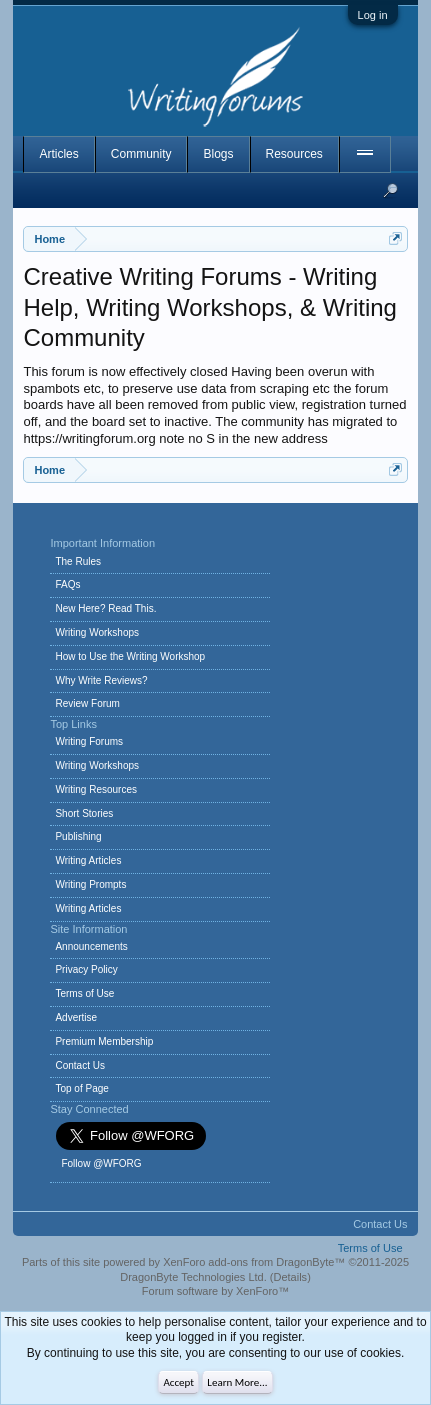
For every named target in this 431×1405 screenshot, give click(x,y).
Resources (294, 154)
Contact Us (79, 1065)
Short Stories (84, 813)
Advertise (76, 1017)
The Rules (78, 561)
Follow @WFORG (101, 1163)
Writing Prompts (90, 884)
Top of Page (81, 1088)
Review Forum (87, 703)
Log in (373, 15)
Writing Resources (96, 789)
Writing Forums (89, 741)
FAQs (67, 584)
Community (141, 154)
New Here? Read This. (105, 608)
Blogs (218, 154)
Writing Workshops (97, 632)
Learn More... (237, 1382)
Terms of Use (84, 993)
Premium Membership (104, 1041)
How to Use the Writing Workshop (130, 656)
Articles (58, 154)
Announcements (91, 946)
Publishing (78, 836)
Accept (178, 1382)
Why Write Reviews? (101, 680)
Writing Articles (88, 860)
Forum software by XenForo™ (215, 1291)
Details (291, 1277)
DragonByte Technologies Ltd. (193, 1277)
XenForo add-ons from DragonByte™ (254, 1262)
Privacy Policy (86, 969)
